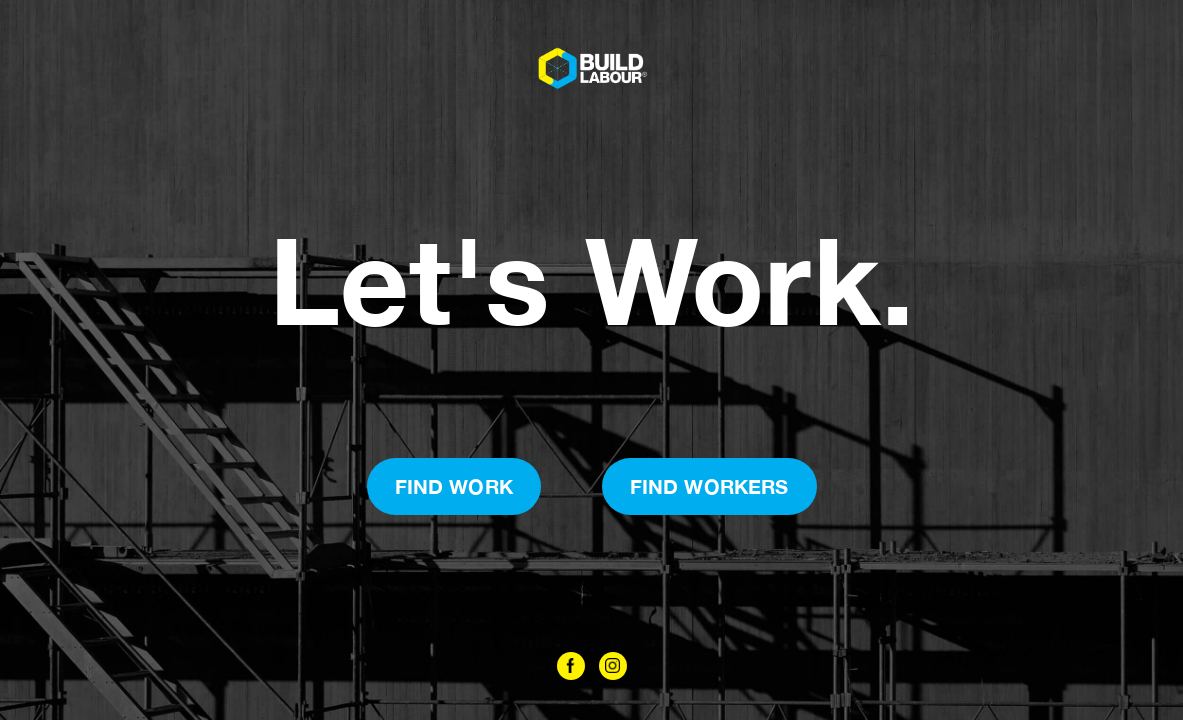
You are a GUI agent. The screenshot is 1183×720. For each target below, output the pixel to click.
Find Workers (709, 486)
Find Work (454, 486)
